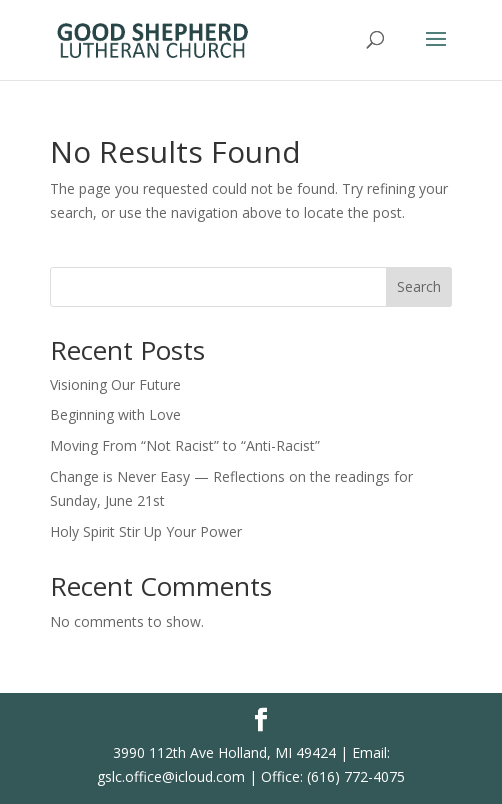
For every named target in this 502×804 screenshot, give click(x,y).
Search (419, 286)
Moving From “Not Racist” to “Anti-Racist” (185, 445)
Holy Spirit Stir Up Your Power (146, 531)
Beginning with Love (115, 414)
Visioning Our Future (115, 384)
